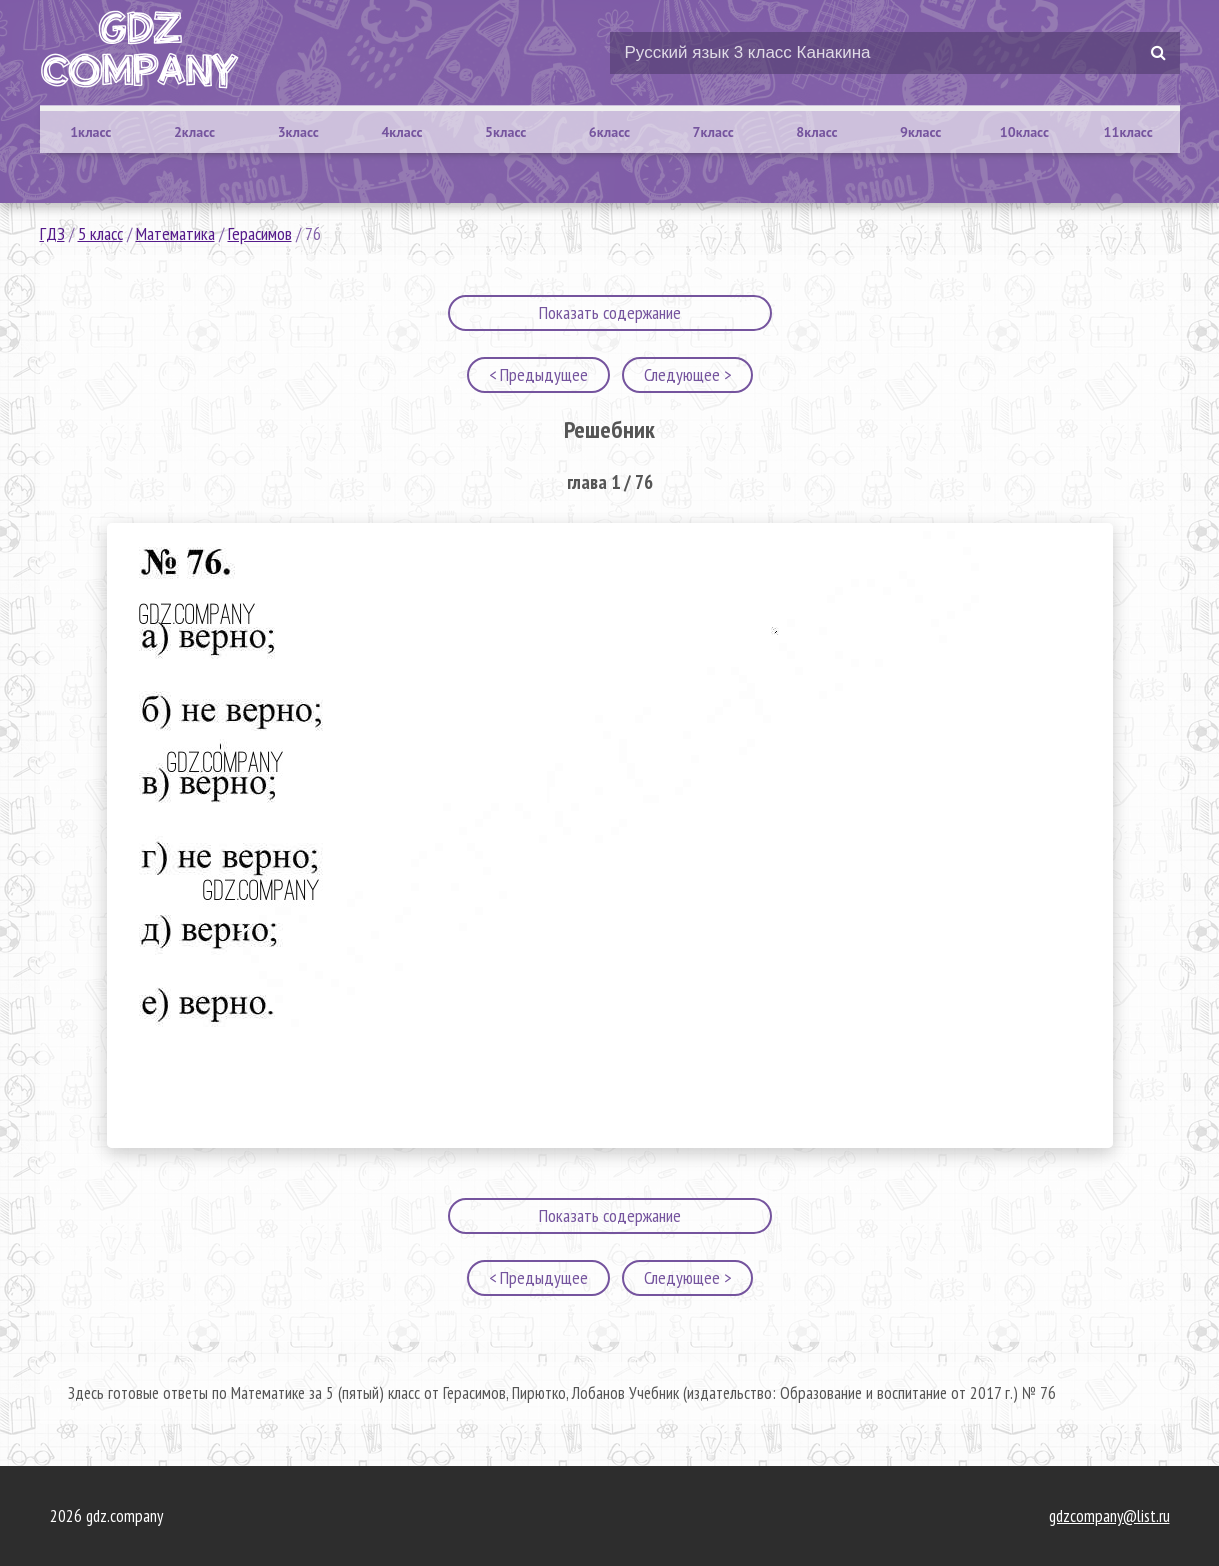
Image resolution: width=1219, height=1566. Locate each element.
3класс (298, 132)
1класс (90, 132)
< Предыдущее (538, 374)
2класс (194, 132)
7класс (713, 132)
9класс (920, 132)
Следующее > (687, 374)
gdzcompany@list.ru (1109, 1516)
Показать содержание (610, 312)
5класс (505, 132)
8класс (816, 132)
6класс (609, 132)
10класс (1024, 132)
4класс (401, 132)
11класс (1128, 132)
